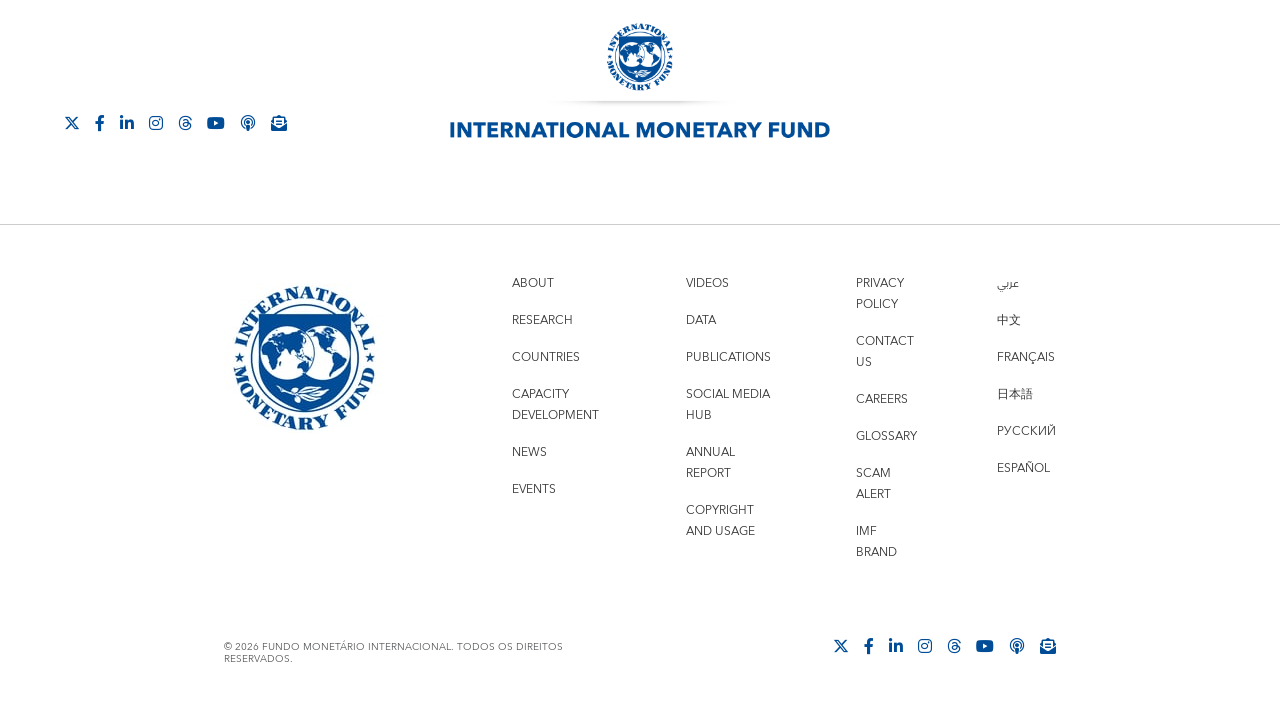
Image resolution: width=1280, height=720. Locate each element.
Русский (1026, 431)
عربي (1008, 283)
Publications (728, 357)
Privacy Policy (880, 294)
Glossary (886, 436)
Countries (546, 357)
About (533, 283)
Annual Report (710, 463)
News (529, 452)
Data (701, 320)
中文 (1009, 320)
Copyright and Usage (720, 521)
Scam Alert (873, 484)
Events (534, 489)
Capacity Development (555, 405)
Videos (707, 283)
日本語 (1015, 394)
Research (542, 320)
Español (1023, 468)
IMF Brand (876, 542)
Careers (882, 399)
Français (1026, 357)
